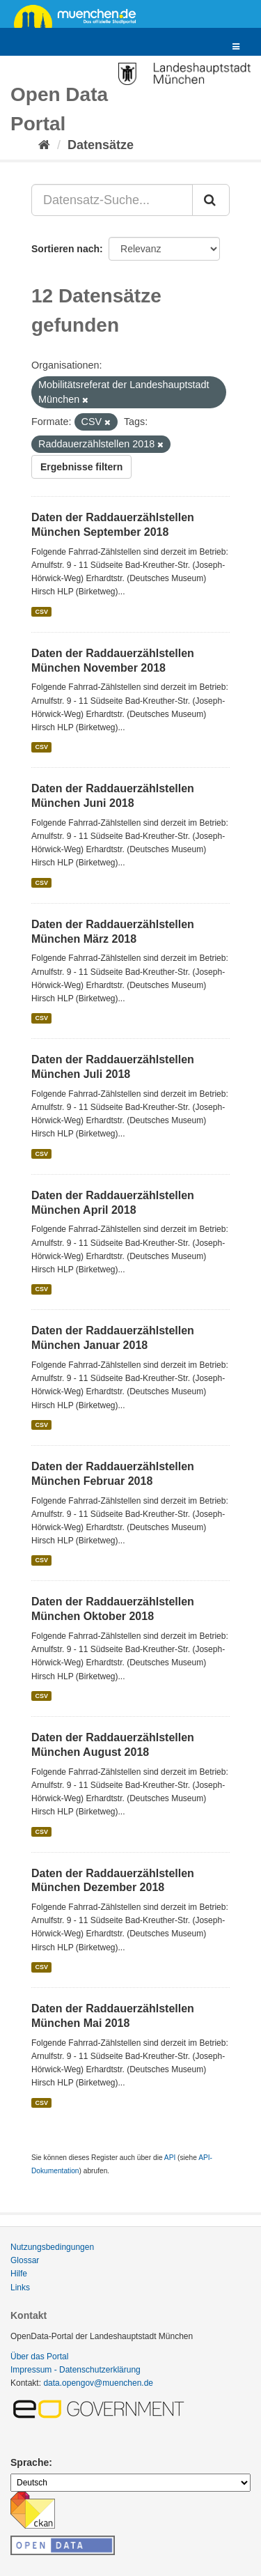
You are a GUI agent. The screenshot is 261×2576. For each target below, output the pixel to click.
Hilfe (18, 2273)
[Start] (44, 145)
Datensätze (101, 145)
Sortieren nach (65, 248)
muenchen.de (80, 15)
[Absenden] (211, 200)
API (169, 2157)
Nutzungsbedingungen (52, 2247)
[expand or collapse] (236, 47)
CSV (41, 611)
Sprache (29, 2462)
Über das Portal (39, 2356)
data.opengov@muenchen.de (98, 2383)
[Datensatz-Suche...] (112, 200)
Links (20, 2287)
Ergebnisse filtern (81, 466)
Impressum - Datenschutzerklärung (75, 2370)
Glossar (24, 2260)
